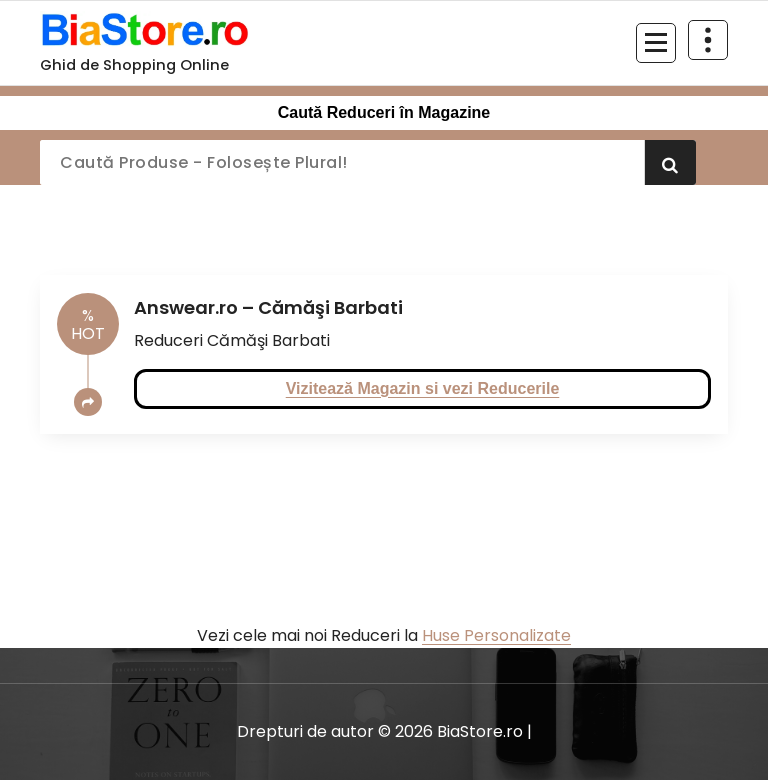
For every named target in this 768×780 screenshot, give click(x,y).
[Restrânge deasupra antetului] (708, 40)
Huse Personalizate (496, 635)
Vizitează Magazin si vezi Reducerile (423, 388)
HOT (88, 324)
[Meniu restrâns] (656, 43)
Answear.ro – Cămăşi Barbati (268, 307)
